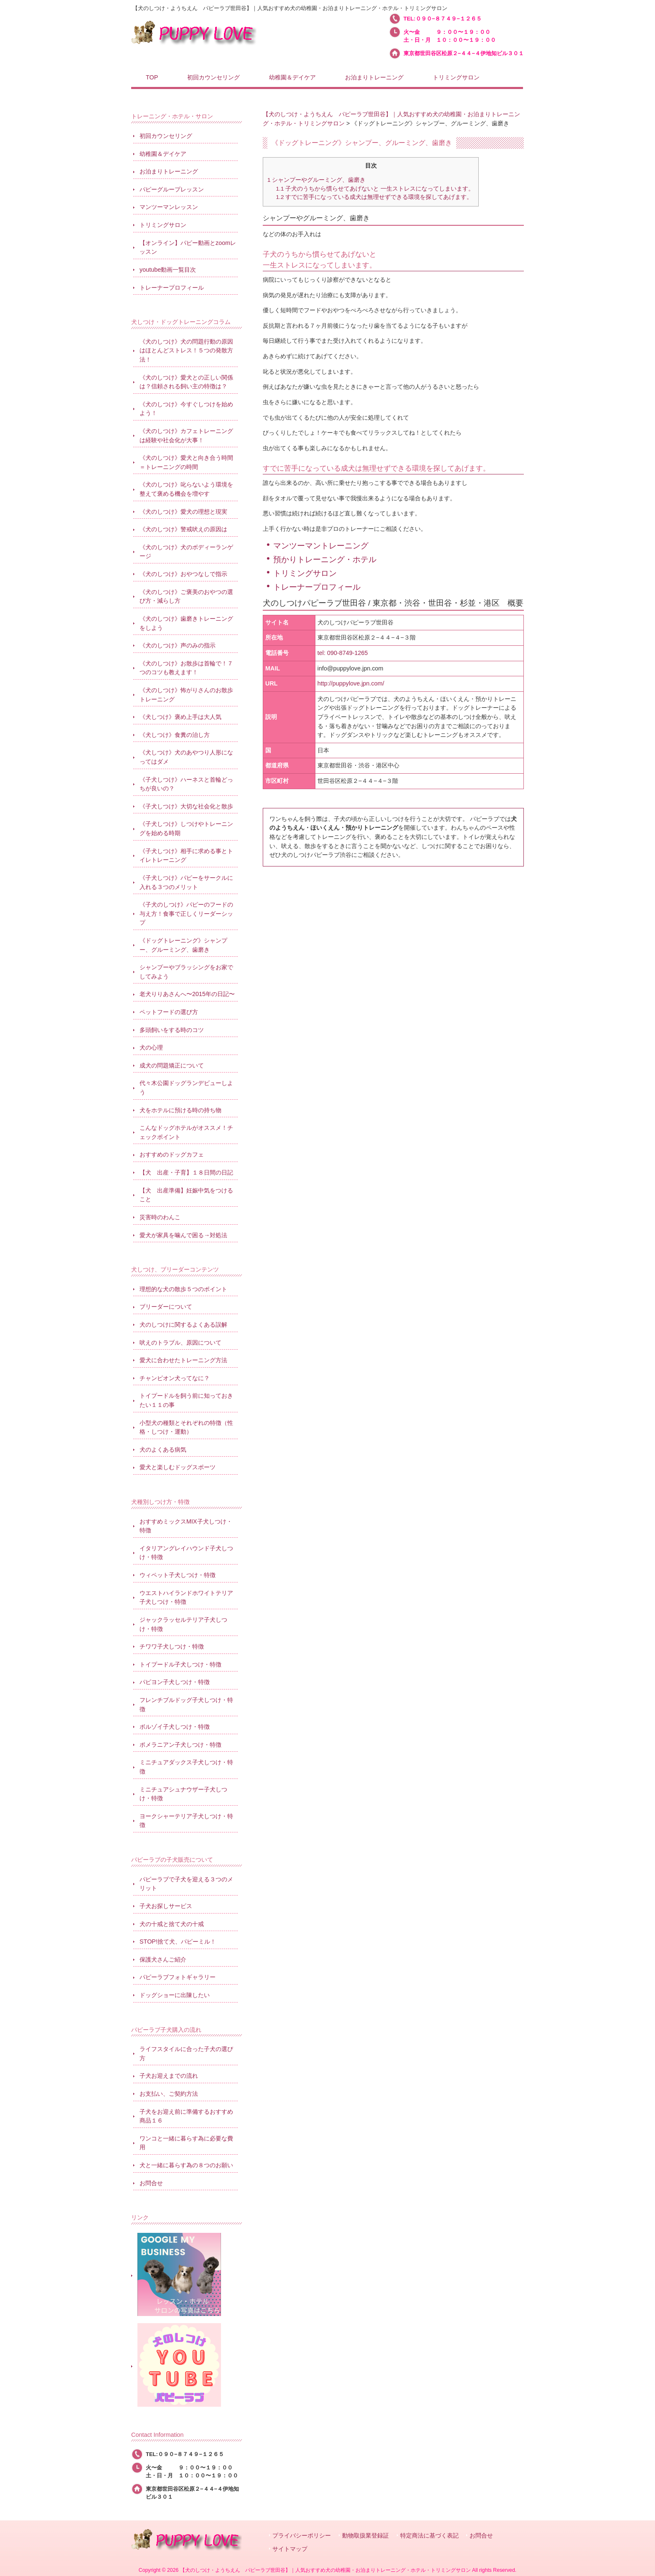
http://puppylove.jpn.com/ (350, 683)
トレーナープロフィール (317, 587)
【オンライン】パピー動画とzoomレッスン (188, 247)
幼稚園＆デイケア (163, 153)
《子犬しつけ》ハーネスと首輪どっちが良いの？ (186, 784)
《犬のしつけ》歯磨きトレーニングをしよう (186, 623)
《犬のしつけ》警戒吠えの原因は (183, 529)
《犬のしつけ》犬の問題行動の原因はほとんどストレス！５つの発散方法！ (186, 350)
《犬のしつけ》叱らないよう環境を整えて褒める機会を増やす (186, 489)
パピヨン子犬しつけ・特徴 (175, 1682)
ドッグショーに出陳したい (175, 1995)
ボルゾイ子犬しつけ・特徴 (175, 1726)
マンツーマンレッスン (169, 207)
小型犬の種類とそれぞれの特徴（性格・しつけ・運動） (186, 1427)
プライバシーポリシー (301, 2536)
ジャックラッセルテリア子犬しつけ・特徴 (183, 1624)
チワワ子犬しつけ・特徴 (172, 1646)
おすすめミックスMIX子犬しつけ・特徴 (186, 1526)
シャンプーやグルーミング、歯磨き (316, 180)
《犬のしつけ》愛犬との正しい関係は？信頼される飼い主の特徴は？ (186, 382)
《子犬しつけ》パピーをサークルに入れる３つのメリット (186, 882)
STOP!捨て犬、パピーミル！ (178, 1941)
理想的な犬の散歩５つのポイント (183, 1289)
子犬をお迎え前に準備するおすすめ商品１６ (186, 2116)
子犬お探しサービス (166, 1906)
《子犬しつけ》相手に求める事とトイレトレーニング (186, 856)
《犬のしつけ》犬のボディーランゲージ (186, 552)
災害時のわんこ (160, 1217)
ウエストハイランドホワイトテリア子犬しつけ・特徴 (186, 1597)
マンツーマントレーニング (320, 545)
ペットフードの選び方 (169, 1012)
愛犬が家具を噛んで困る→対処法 (183, 1235)
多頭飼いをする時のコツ (172, 1030)
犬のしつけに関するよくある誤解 (183, 1324)
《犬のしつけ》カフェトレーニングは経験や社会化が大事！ (186, 435)
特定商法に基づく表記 (429, 2536)
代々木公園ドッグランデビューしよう (186, 1088)
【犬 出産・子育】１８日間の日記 (186, 1172)
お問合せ (151, 2183)
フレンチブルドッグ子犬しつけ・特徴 (186, 1704)
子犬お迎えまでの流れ (169, 2075)
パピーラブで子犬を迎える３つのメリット (186, 1884)
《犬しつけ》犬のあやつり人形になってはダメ (186, 757)
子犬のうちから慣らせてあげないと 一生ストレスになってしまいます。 (375, 189)
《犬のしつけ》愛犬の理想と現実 (183, 511)
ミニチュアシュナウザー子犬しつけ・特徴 (183, 1794)
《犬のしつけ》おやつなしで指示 (183, 574)
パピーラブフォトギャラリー (178, 1977)
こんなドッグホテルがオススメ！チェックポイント (186, 1132)
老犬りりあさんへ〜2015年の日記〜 (187, 994)
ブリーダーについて (166, 1306)
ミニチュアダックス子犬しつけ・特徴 (186, 1767)
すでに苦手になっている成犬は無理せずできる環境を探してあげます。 (374, 197)
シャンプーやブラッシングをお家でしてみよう (186, 972)
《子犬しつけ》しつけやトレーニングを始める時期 (186, 828)
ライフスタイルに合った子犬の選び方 (186, 2053)
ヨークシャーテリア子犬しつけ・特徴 (186, 1821)
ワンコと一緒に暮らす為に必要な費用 (186, 2143)
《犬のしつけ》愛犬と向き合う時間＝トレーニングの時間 (186, 462)
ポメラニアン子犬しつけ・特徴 (180, 1744)
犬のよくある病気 (163, 1449)
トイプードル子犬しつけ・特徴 (180, 1664)
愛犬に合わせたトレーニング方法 (183, 1360)
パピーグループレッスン (172, 189)
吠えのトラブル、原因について (180, 1342)
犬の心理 (151, 1047)
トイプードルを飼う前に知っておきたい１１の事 (186, 1400)
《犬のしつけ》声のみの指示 (178, 645)
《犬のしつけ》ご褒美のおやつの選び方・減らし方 (186, 596)
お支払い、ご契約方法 (169, 2093)
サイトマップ (289, 2549)
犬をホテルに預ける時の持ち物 (180, 1110)
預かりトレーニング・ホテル (324, 559)
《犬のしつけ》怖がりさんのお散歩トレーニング (186, 695)
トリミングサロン (305, 573)
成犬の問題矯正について (172, 1065)
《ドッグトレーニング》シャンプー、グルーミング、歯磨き (183, 945)
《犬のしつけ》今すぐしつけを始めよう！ (186, 409)
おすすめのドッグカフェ (172, 1154)
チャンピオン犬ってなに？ (175, 1378)
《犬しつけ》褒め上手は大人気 (180, 716)
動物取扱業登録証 (365, 2536)
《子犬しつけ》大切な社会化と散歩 (186, 806)
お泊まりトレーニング (169, 171)
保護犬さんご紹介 (163, 1959)
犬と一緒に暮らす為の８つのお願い (186, 2165)
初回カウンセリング (166, 135)
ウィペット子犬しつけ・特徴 (178, 1575)
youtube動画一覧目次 (168, 269)
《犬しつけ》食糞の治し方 (175, 734)
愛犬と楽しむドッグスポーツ (178, 1467)
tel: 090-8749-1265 (342, 653)
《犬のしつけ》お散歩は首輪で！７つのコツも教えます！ (186, 668)
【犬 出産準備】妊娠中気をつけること (186, 1195)
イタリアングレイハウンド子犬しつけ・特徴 (186, 1553)
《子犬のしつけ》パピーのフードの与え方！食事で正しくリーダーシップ (186, 913)
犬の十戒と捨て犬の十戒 (172, 1924)
